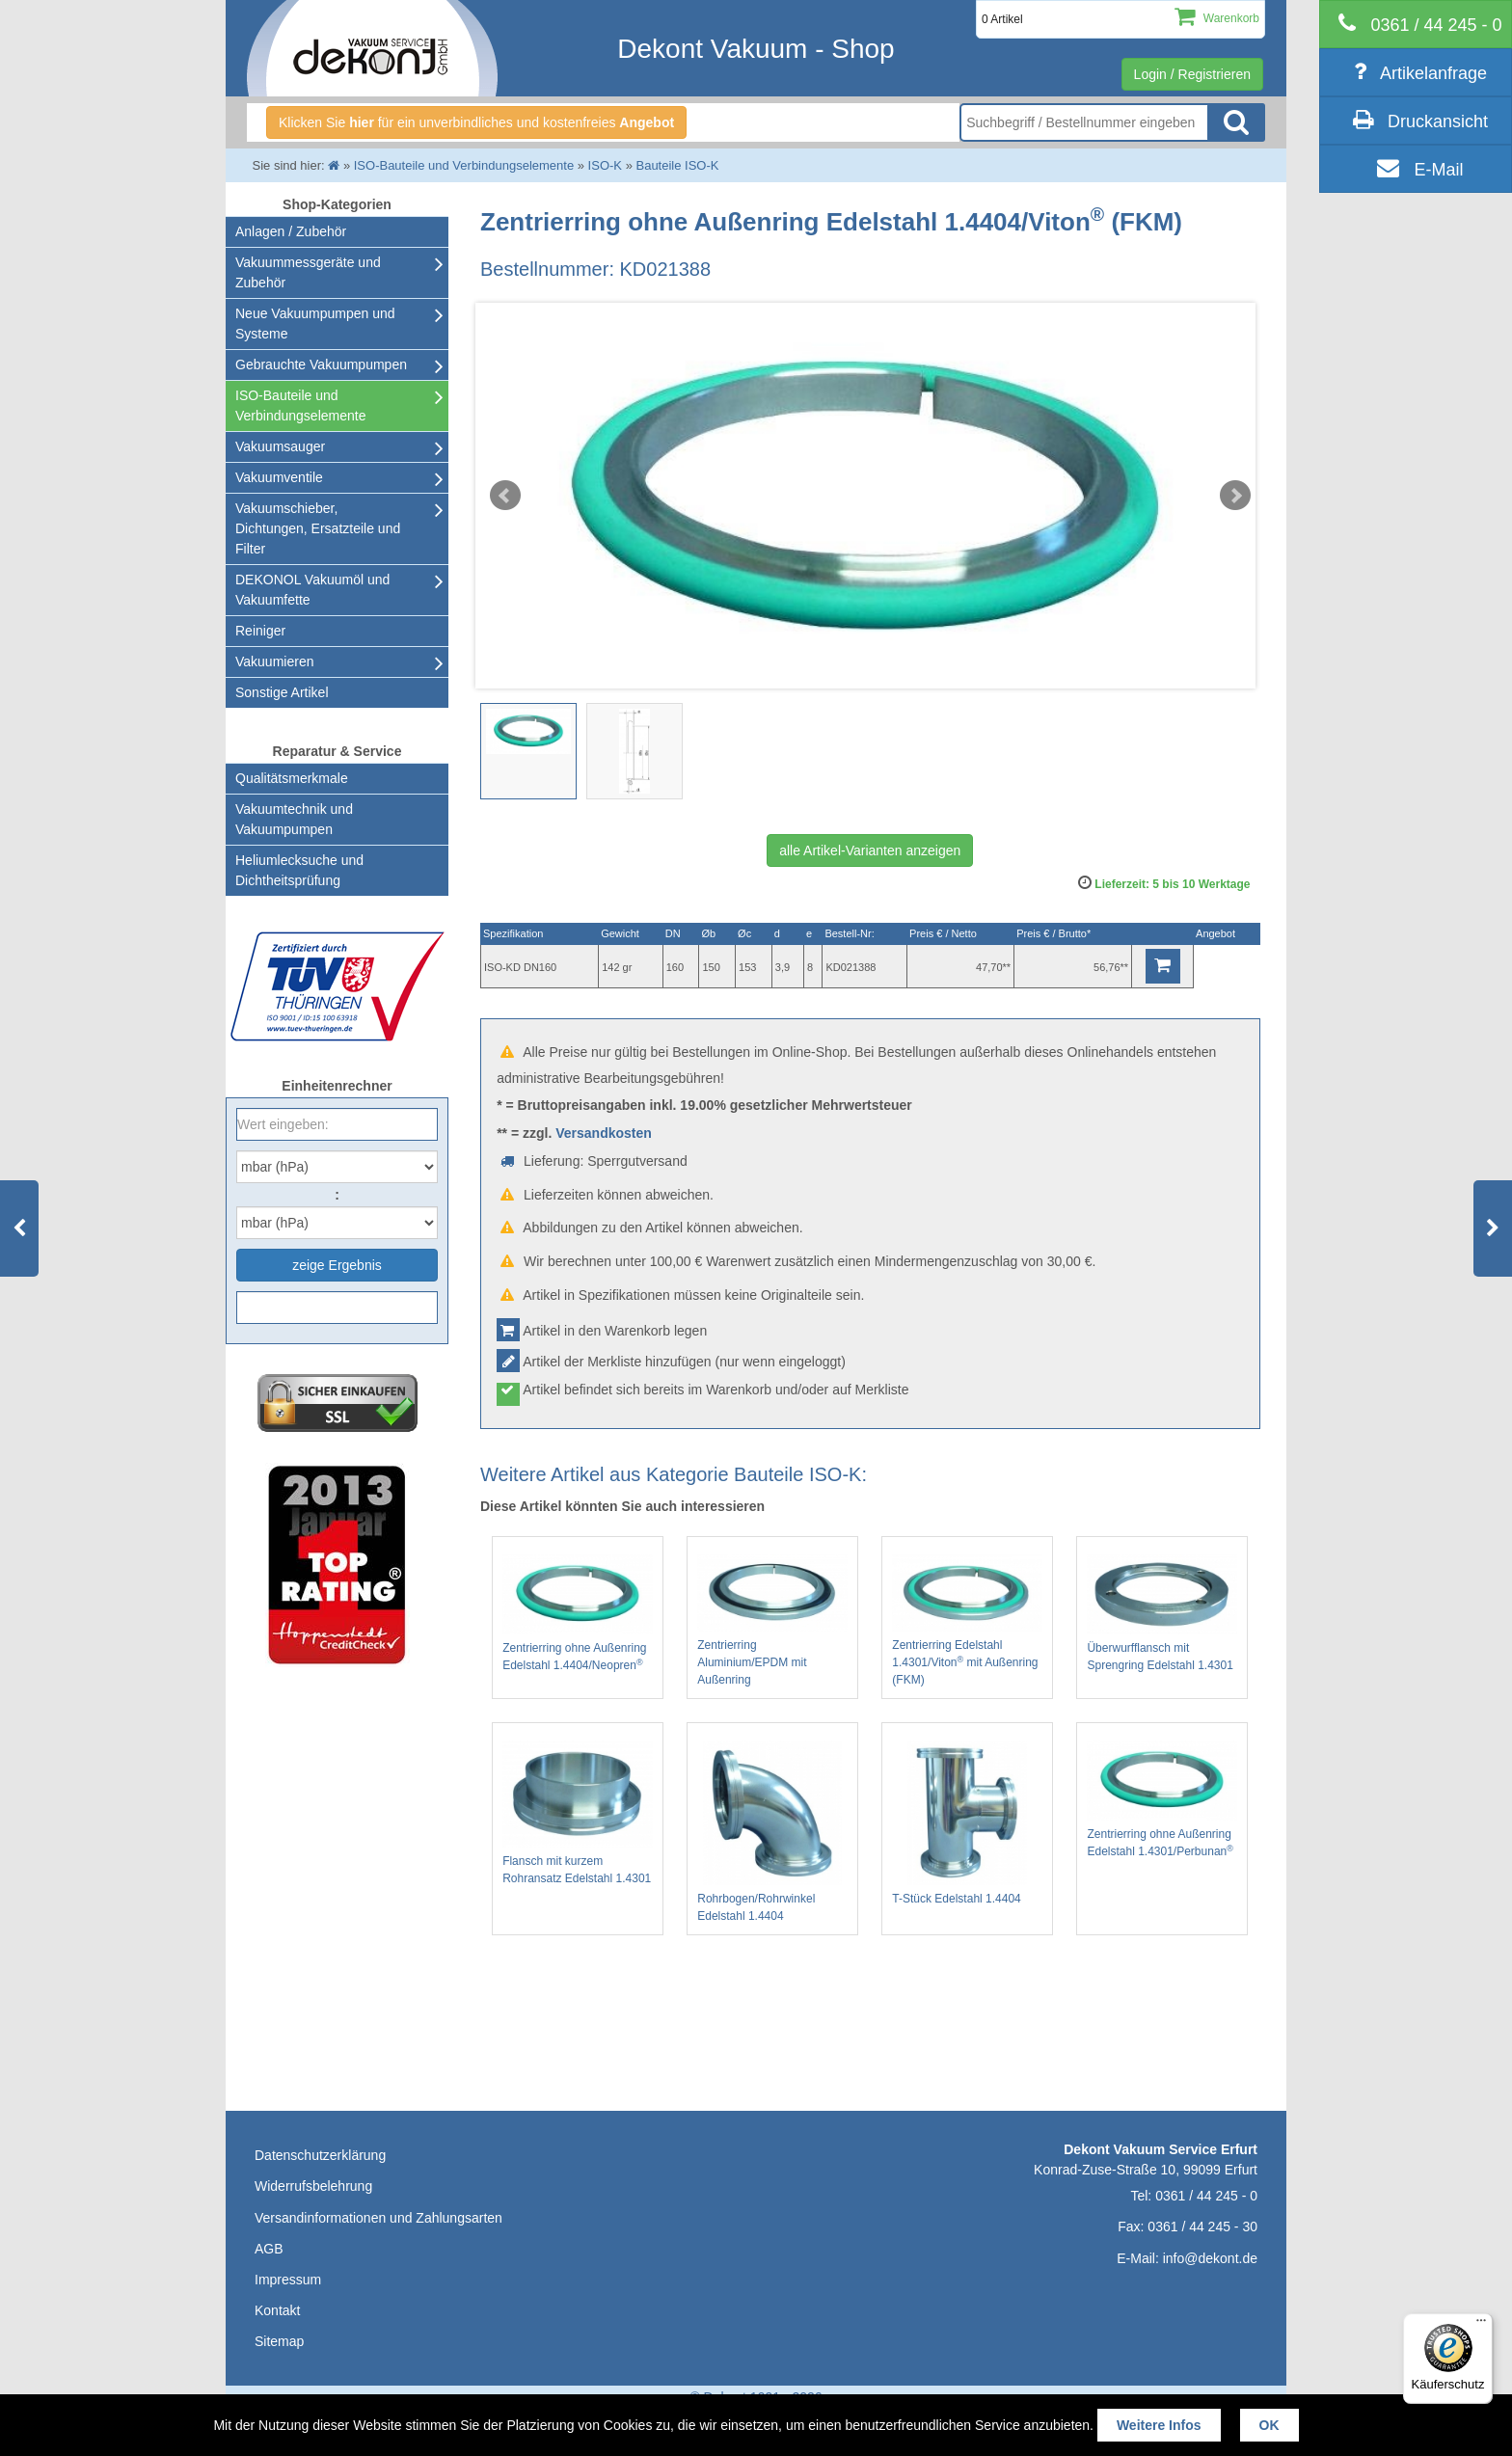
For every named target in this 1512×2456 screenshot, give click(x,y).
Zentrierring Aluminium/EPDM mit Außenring (772, 1620)
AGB (269, 2248)
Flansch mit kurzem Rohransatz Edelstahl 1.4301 (577, 1813)
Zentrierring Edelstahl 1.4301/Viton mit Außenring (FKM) (967, 1620)
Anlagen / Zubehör (290, 231)
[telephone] (1415, 24)
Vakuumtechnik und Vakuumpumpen (294, 819)
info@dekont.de (1210, 2258)
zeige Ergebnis (337, 1265)
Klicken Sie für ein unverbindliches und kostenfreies (476, 122)
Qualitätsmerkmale (291, 778)
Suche (1236, 122)
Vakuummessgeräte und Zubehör (308, 272)
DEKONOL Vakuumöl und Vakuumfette (312, 589)
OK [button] (1269, 2425)
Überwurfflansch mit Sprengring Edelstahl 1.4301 (1162, 1613)
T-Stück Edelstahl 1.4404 (967, 1823)
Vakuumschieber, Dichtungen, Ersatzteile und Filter (317, 528)
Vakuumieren (274, 661)
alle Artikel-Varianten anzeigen (869, 850)
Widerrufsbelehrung (313, 2186)
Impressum (288, 2279)
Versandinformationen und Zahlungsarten (378, 2218)
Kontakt (277, 2310)
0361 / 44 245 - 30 (1202, 2226)
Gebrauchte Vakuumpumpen (321, 364)
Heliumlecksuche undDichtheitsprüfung (299, 870)
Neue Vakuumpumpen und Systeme (315, 323)
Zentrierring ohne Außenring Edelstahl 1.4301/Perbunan (1162, 1799)
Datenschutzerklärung (320, 2155)
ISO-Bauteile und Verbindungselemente (300, 405)
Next (1235, 495)
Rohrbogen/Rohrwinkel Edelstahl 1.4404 (772, 1832)
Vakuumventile (279, 477)
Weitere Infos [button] (1159, 2425)
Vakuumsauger (280, 446)
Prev (505, 495)
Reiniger (260, 630)
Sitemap (279, 2341)
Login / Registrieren (1192, 74)
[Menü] (1481, 2324)
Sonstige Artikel (282, 692)
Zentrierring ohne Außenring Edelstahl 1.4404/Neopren (577, 1613)
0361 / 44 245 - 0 (1206, 2195)
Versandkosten (603, 1133)
